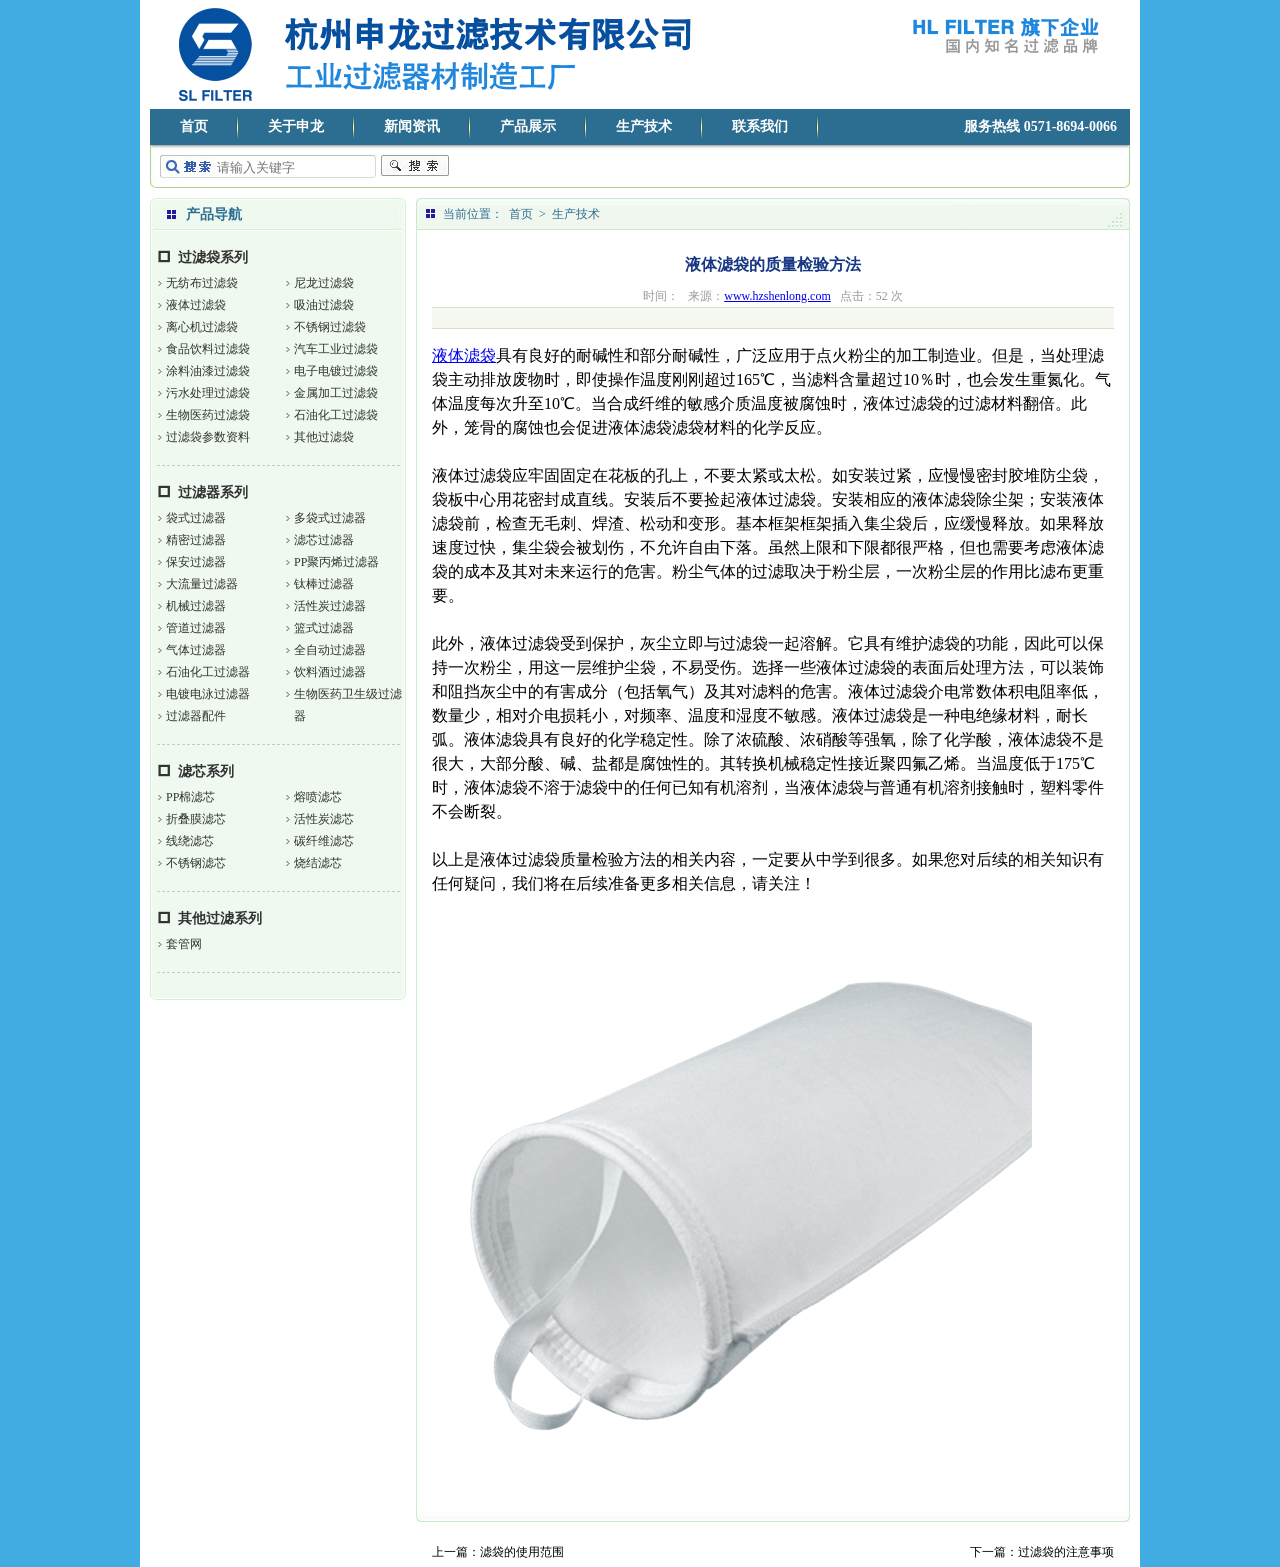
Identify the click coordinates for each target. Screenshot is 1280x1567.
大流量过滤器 (202, 584)
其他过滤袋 (324, 437)
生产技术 (644, 126)
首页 (194, 126)
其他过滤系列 (220, 918)
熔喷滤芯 (318, 797)
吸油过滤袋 (324, 305)
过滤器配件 (196, 716)
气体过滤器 (196, 650)
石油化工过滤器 (208, 672)
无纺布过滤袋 (202, 283)
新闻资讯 (412, 126)
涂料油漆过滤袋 (208, 371)
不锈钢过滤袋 (330, 327)
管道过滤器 (196, 628)
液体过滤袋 (196, 305)
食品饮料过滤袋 (208, 349)
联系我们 (760, 126)
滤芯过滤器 (324, 540)
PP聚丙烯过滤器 (336, 562)
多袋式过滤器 (330, 518)
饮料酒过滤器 (330, 672)
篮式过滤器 (324, 628)
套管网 (184, 944)
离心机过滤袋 (202, 327)
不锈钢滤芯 (196, 863)
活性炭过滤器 (330, 606)
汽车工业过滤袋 (336, 349)
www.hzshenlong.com (777, 296)
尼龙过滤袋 (324, 283)
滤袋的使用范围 (522, 1552)
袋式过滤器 (196, 518)
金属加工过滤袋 (336, 393)
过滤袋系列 (213, 257)
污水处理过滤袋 (208, 393)
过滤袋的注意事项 (1066, 1552)
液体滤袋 (464, 355)
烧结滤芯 (318, 863)
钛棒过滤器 (324, 584)
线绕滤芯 (190, 841)
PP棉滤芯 (190, 797)
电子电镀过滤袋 (336, 371)
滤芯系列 (206, 771)
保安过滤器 (196, 562)
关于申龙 (296, 126)
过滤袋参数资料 (208, 437)
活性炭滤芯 (324, 819)
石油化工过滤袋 (336, 415)
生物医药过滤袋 (208, 415)
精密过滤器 (196, 540)
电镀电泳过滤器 (208, 694)
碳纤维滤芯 (324, 841)
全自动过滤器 (330, 650)
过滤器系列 (213, 492)
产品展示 (528, 126)
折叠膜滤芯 (196, 819)
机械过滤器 (196, 606)
